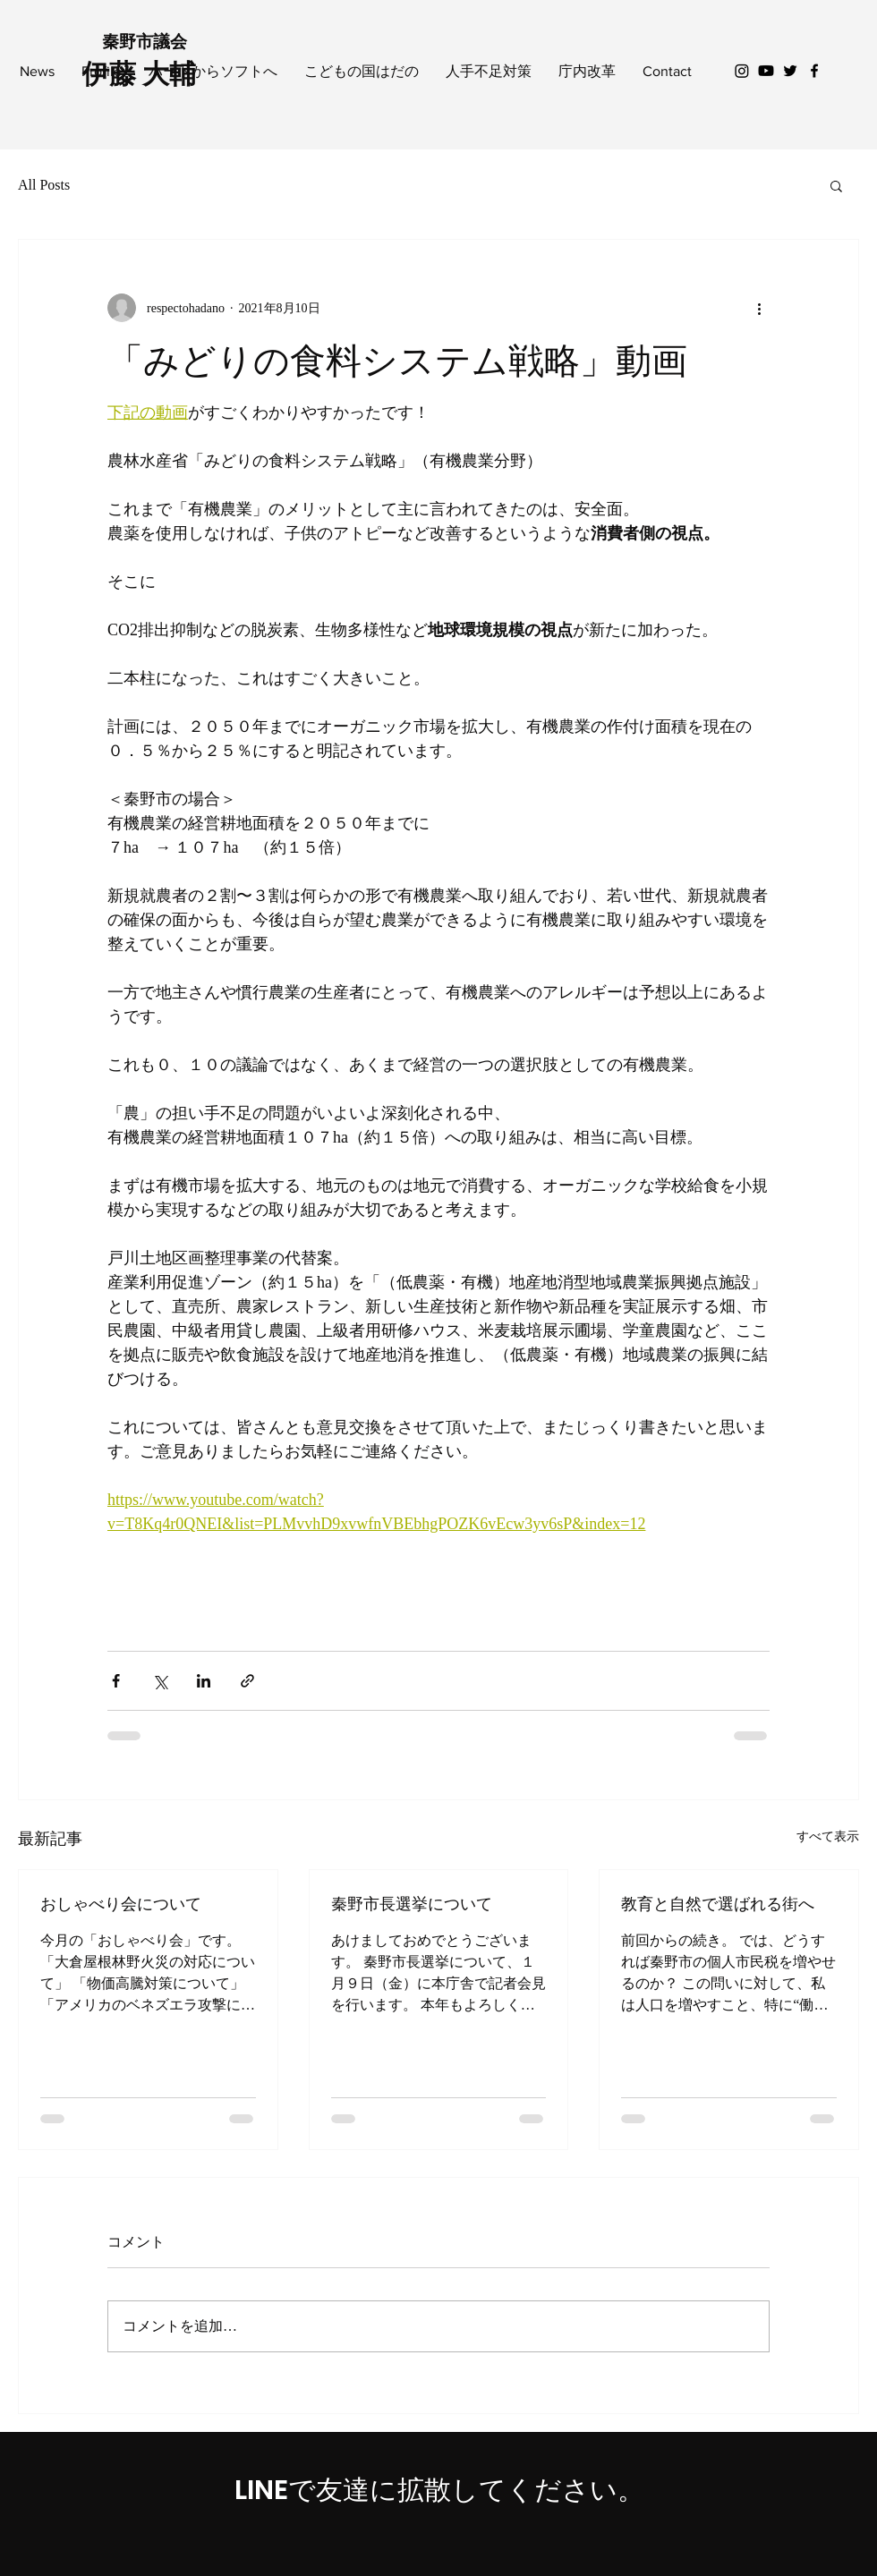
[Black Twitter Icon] (790, 71)
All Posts (44, 184)
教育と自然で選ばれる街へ (717, 1903)
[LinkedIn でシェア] (203, 1680)
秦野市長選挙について (411, 1903)
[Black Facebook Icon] (814, 71)
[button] (836, 185)
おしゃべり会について (120, 1903)
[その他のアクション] (759, 308)
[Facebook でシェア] (115, 1680)
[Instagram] (742, 71)
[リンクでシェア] (247, 1680)
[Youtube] (766, 71)
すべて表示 (827, 1836)
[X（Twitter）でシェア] (159, 1680)
